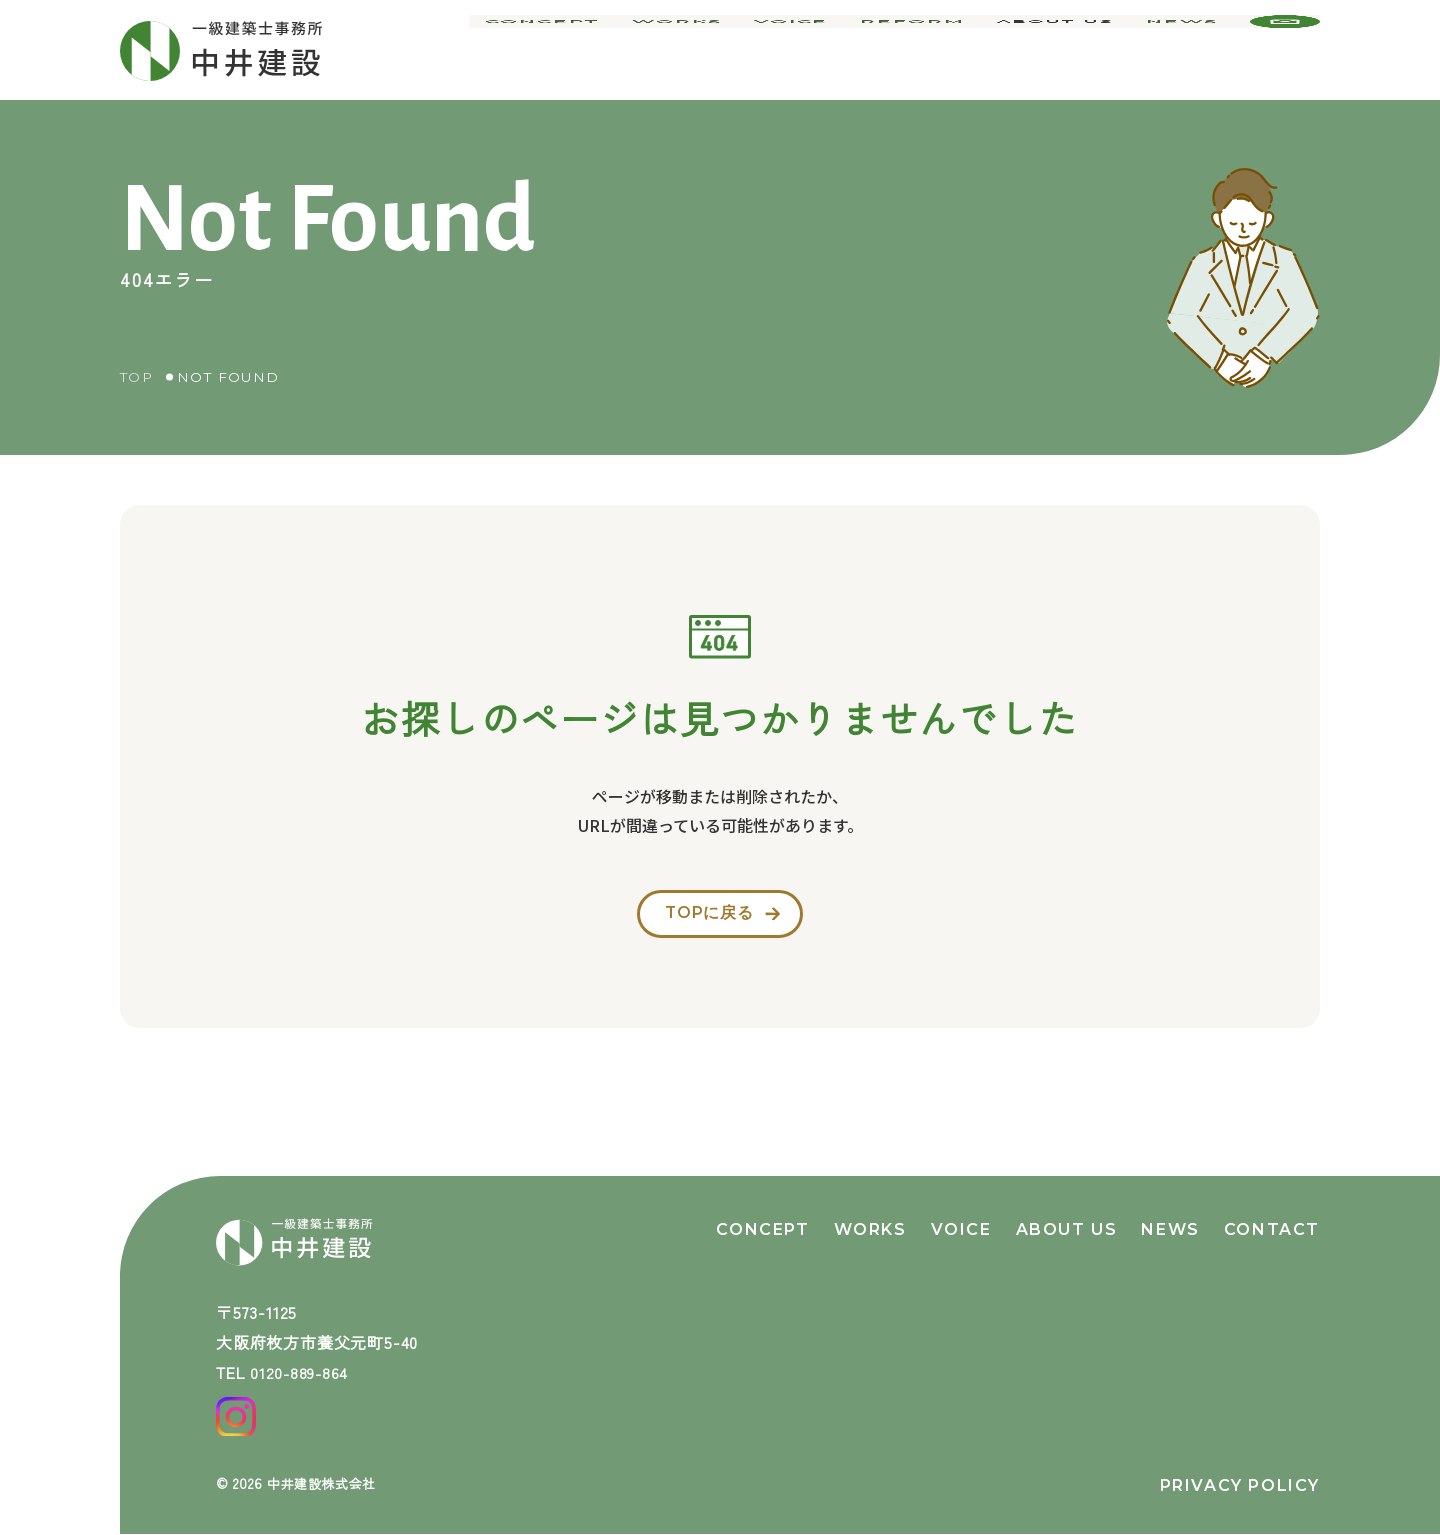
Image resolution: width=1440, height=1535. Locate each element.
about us (1060, 50)
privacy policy (1240, 1485)
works (703, 50)
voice (811, 50)
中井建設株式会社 (326, 1483)
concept (577, 50)
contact (1272, 1213)
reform (924, 50)
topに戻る (706, 920)
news (1184, 50)
